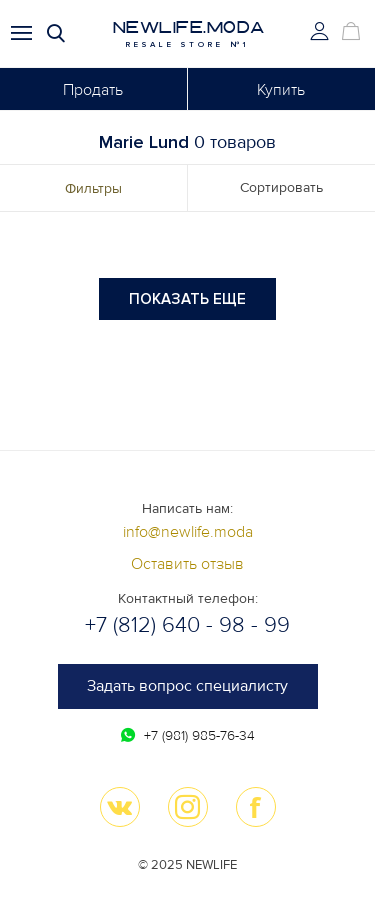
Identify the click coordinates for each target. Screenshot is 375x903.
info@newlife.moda (188, 532)
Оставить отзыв (187, 564)
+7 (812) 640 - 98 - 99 (187, 625)
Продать (93, 90)
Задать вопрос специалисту (187, 686)
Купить (281, 90)
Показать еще (187, 299)
